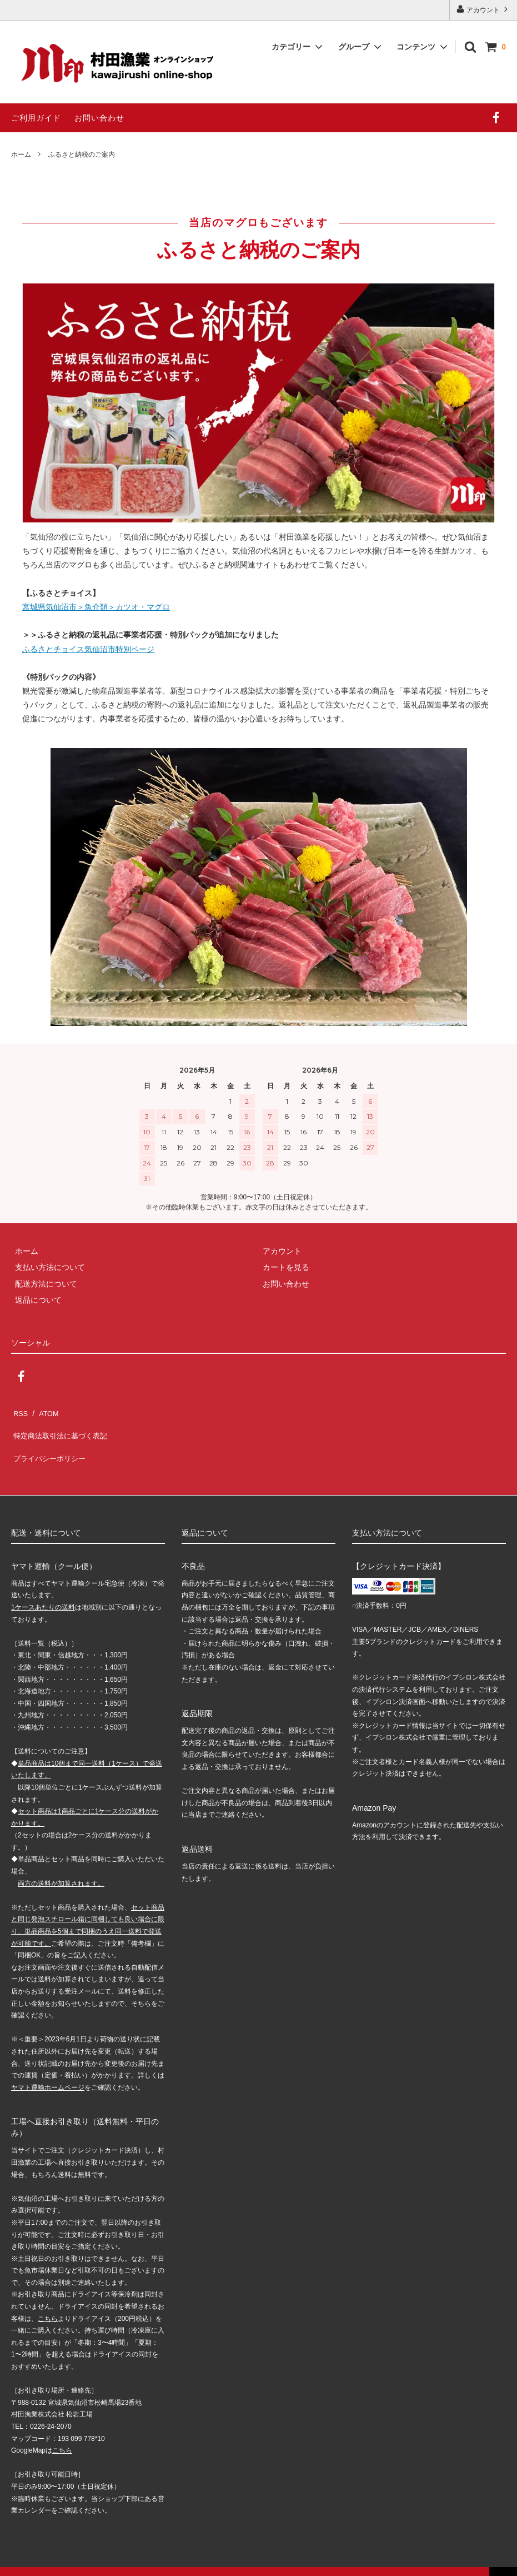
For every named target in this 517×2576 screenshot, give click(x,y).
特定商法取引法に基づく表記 (61, 1426)
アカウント (483, 9)
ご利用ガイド (36, 117)
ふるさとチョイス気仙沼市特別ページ (88, 649)
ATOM (44, 1410)
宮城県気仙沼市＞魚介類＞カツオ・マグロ (96, 606)
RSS (19, 1410)
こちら (48, 2300)
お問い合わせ (99, 117)
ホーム (21, 154)
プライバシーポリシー (50, 1443)
